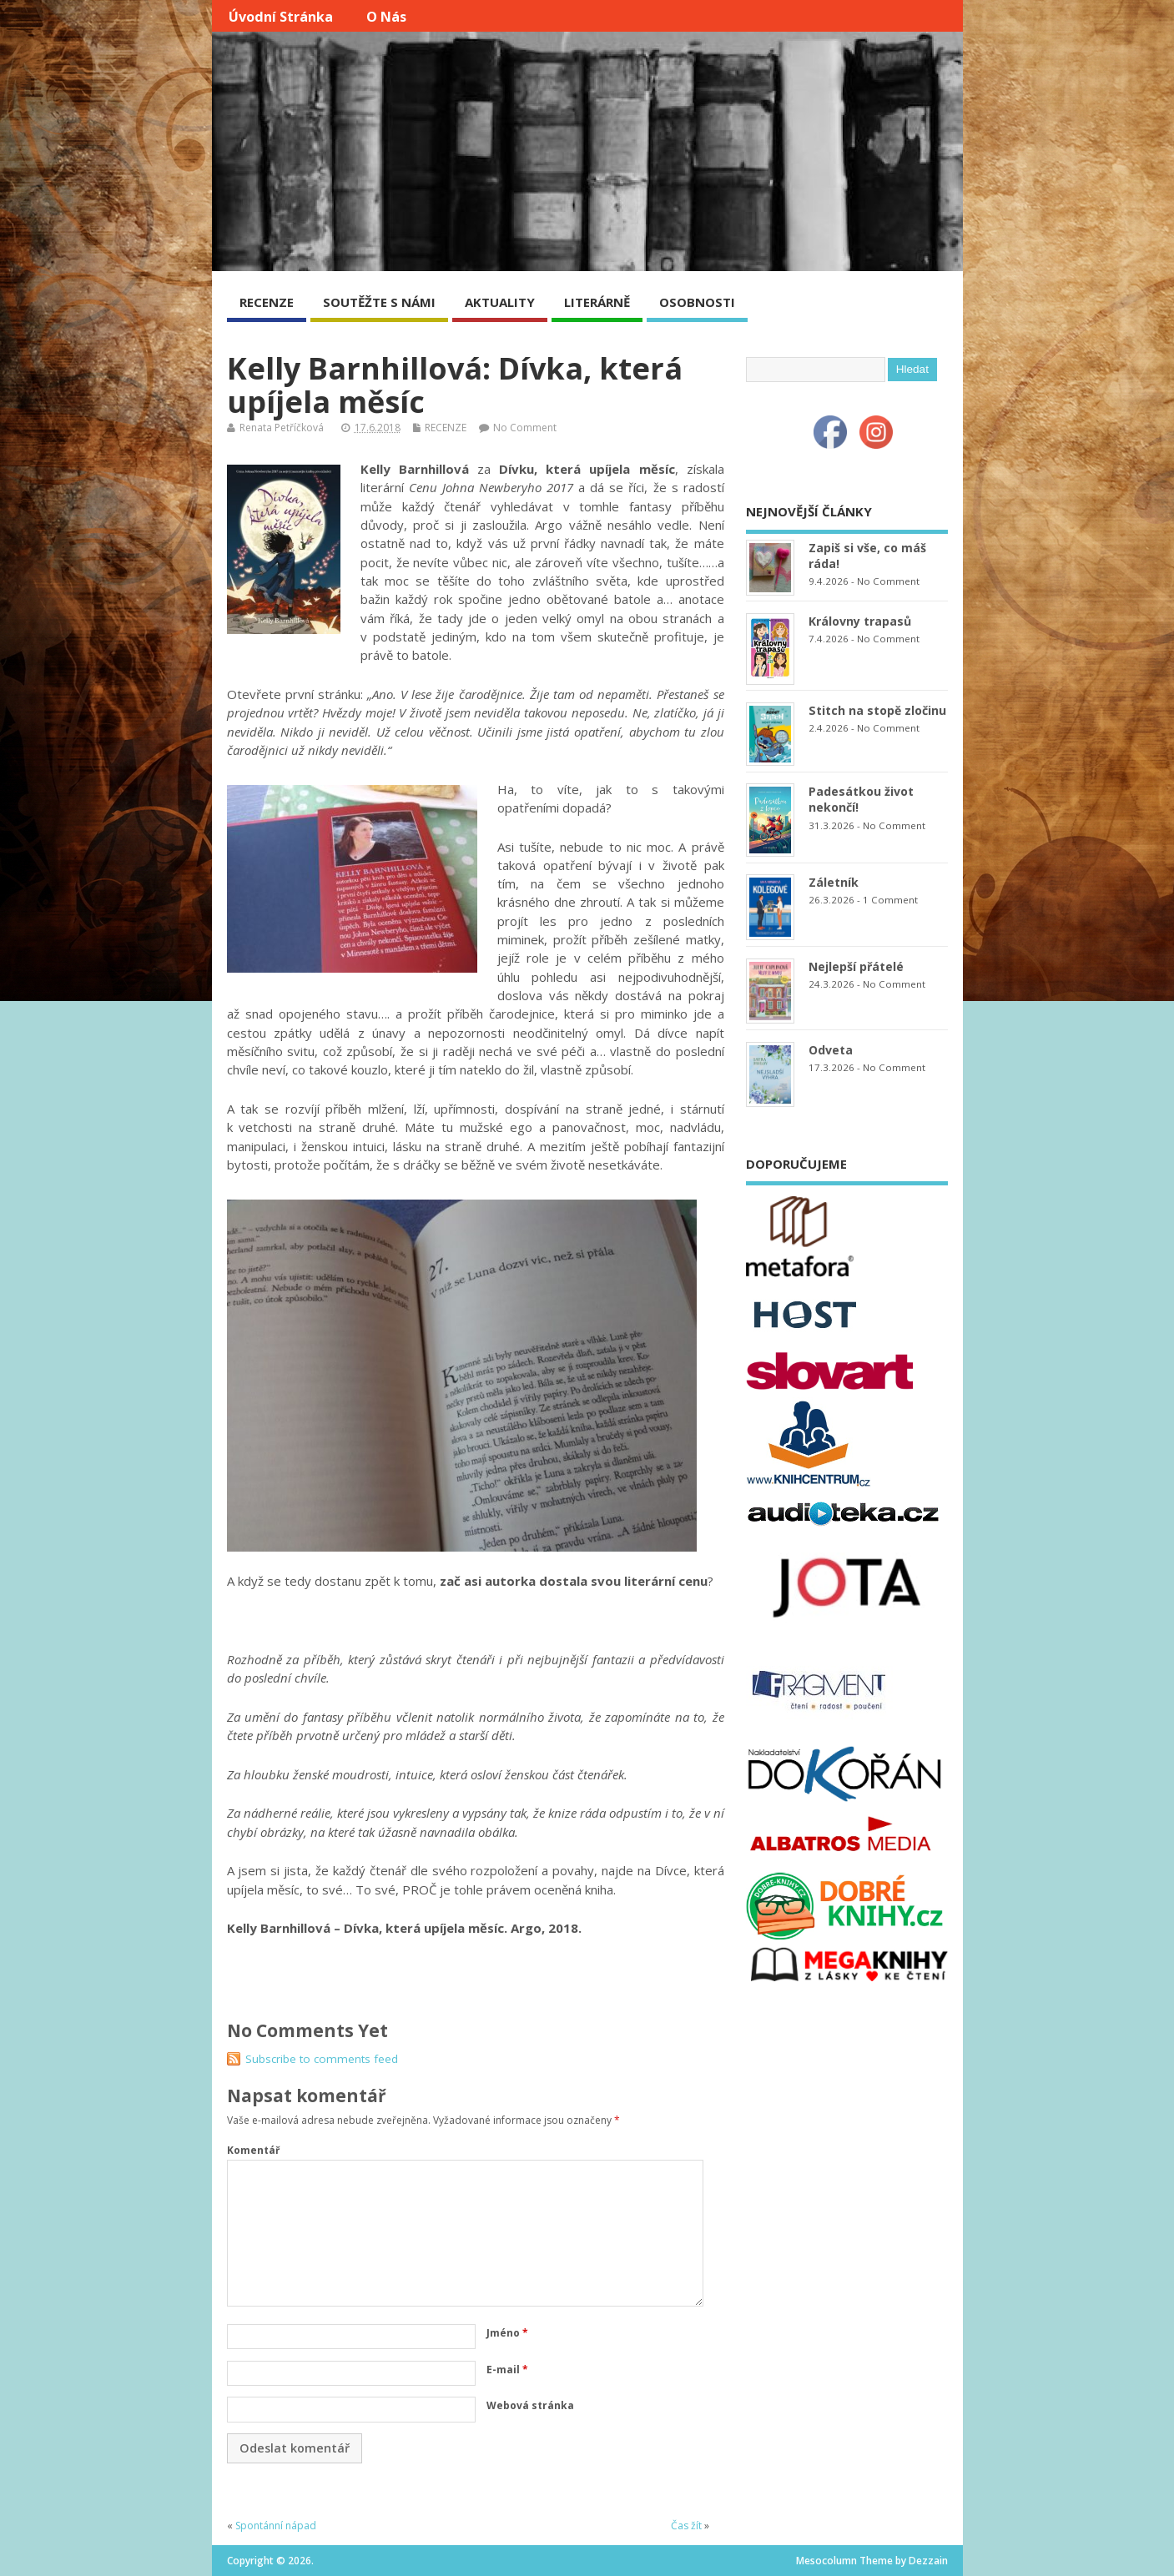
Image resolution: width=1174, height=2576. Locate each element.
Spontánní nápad (275, 2525)
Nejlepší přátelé (856, 966)
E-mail (507, 2369)
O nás (386, 17)
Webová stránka (530, 2405)
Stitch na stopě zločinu (877, 710)
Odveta (831, 1050)
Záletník (834, 882)
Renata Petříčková (281, 427)
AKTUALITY (500, 302)
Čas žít (686, 2525)
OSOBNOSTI (697, 302)
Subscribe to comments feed (321, 2058)
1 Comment (890, 899)
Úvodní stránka (281, 17)
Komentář (253, 2150)
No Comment (525, 427)
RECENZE (266, 302)
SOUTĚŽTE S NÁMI (379, 302)
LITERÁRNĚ (597, 302)
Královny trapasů (860, 621)
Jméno (507, 2333)
